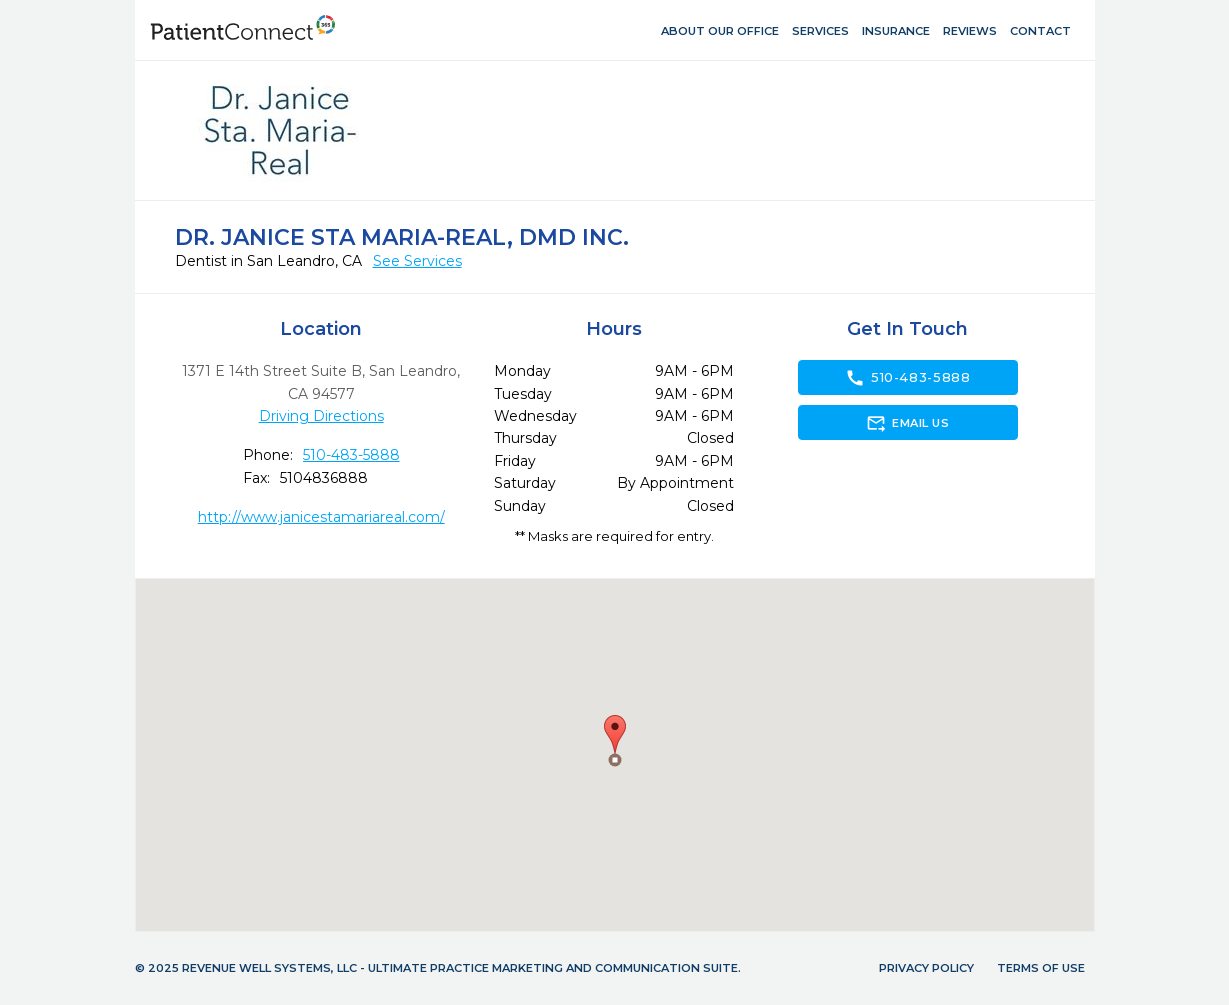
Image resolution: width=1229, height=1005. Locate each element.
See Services (417, 261)
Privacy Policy (926, 968)
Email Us (907, 423)
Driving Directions (321, 416)
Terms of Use (1041, 968)
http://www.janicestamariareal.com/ (321, 517)
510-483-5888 (351, 455)
